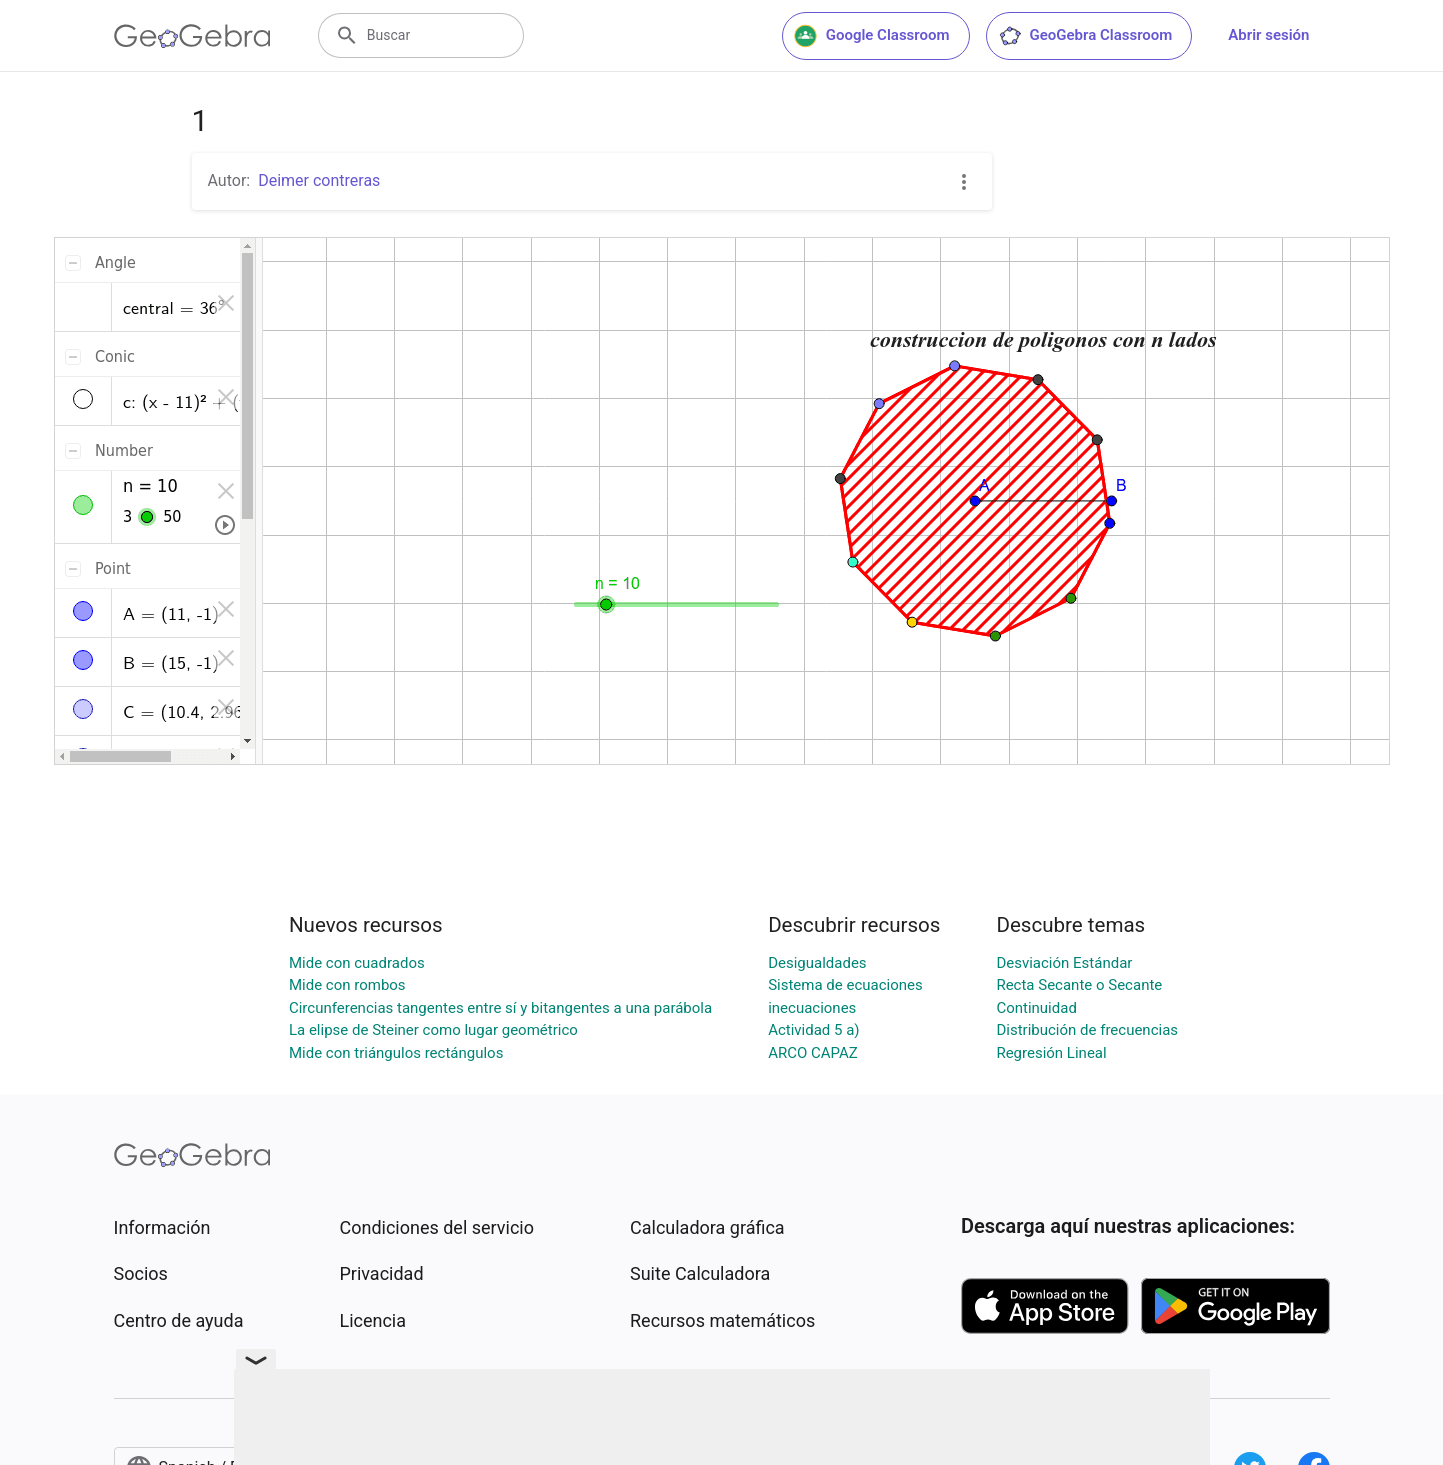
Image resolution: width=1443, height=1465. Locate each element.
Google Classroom (872, 36)
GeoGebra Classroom (1085, 36)
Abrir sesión (1268, 35)
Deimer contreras (319, 180)
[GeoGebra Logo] (192, 36)
